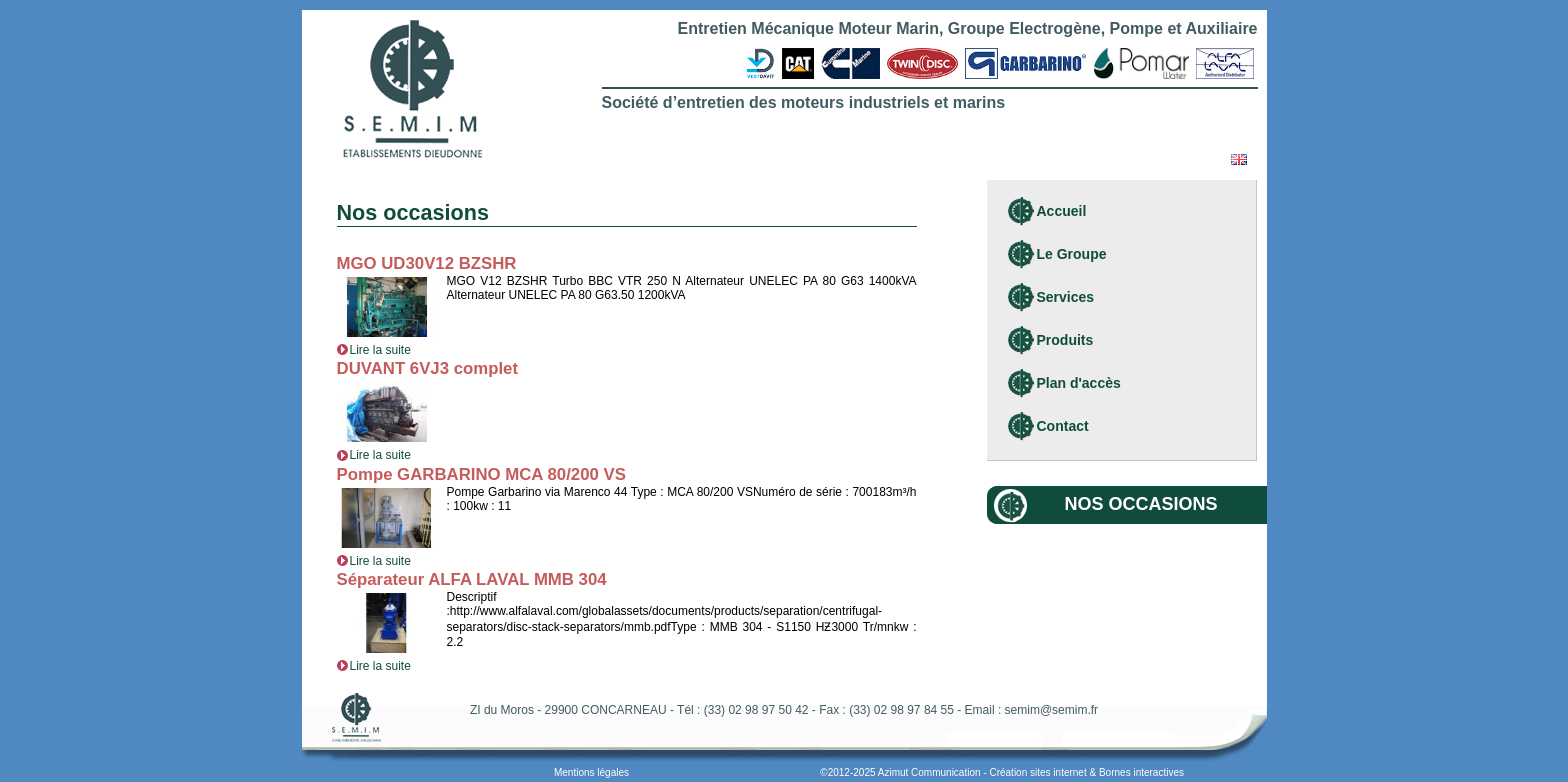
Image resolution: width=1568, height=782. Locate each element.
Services (1066, 297)
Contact (1063, 426)
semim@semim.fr (1052, 710)
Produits (1065, 340)
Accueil (1062, 211)
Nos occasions (1141, 504)
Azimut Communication (929, 772)
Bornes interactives (1141, 772)
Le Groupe (1072, 254)
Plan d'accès (1079, 383)
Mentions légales (591, 772)
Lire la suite (374, 350)
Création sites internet (1037, 772)
